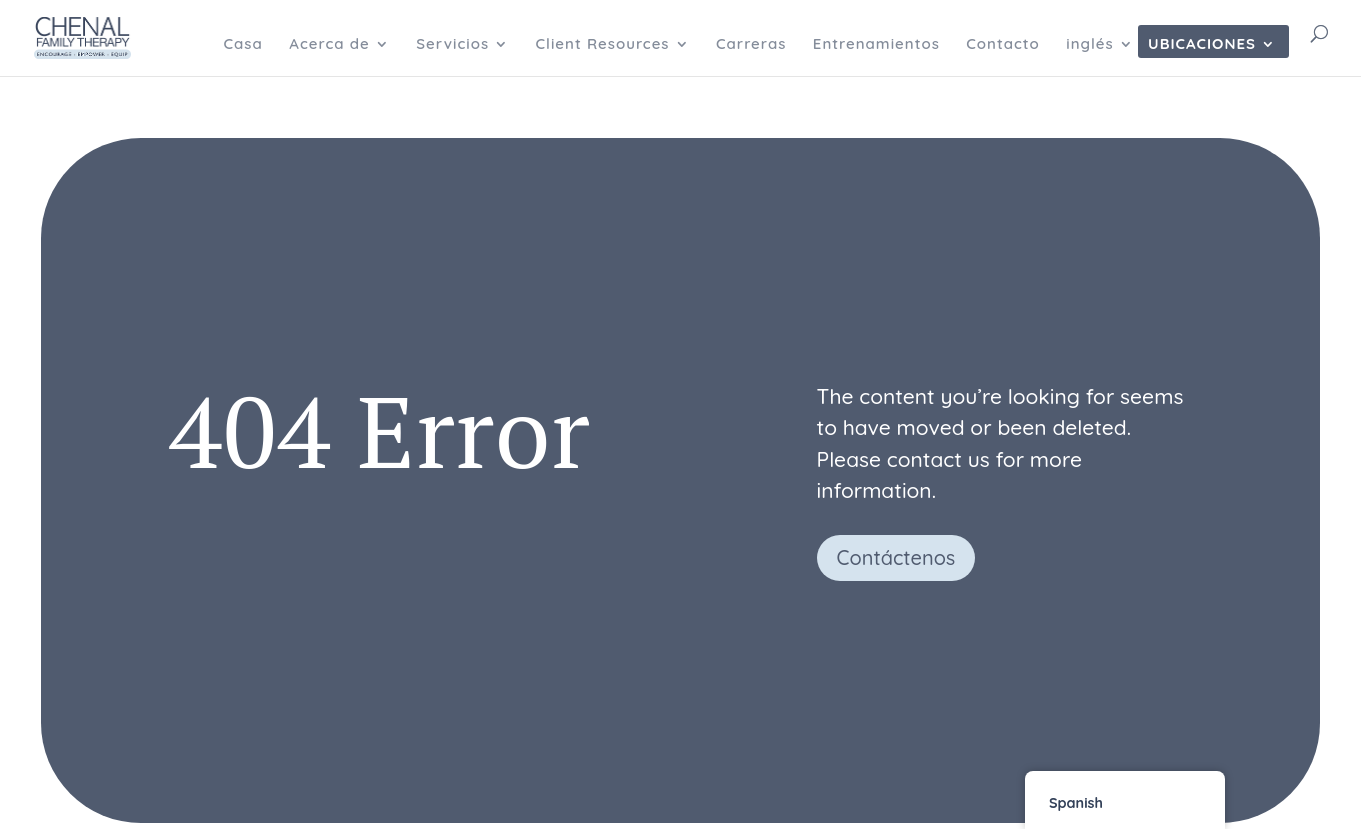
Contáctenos (896, 557)
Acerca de (329, 45)
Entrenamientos (876, 45)
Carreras (751, 45)
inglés (1089, 45)
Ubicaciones (1202, 45)
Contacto (1003, 45)
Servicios (452, 45)
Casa (242, 45)
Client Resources (603, 45)
